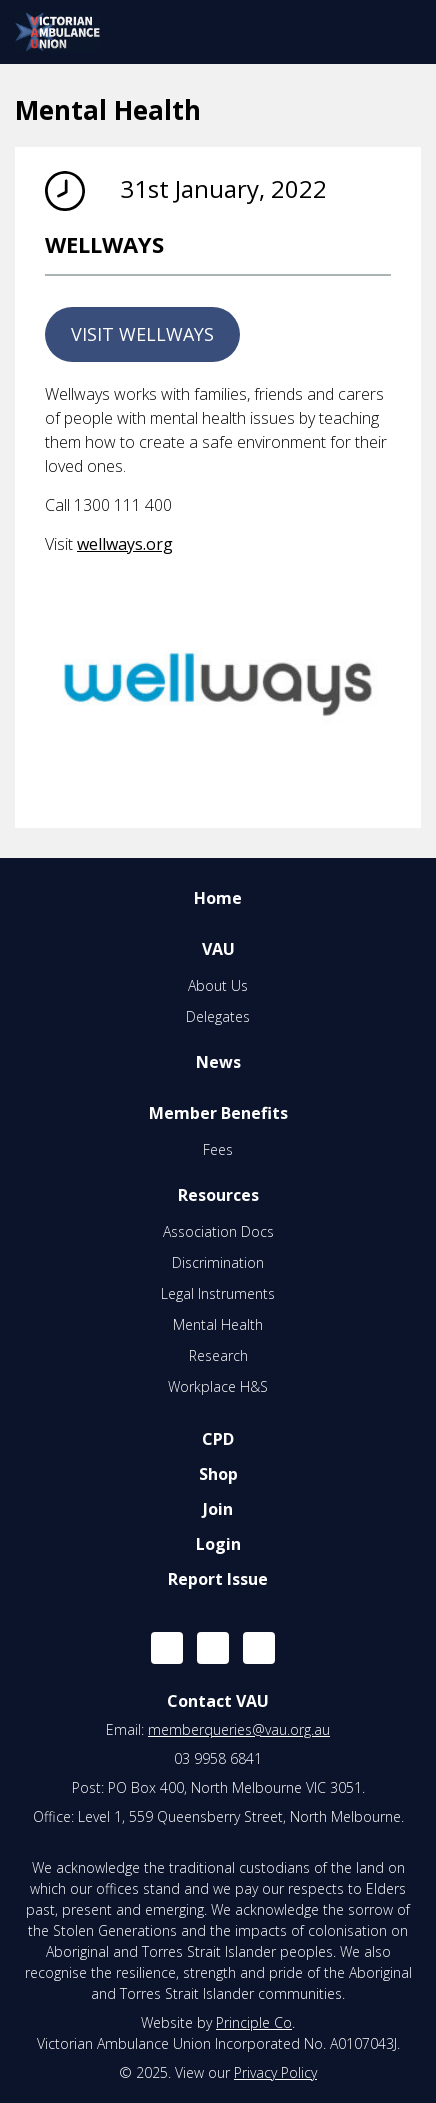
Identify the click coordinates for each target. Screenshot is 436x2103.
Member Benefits (218, 1113)
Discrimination (218, 1262)
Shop (218, 1474)
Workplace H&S (218, 1386)
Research (218, 1355)
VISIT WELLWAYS (142, 334)
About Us (218, 985)
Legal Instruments (218, 1293)
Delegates (218, 1016)
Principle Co (254, 2022)
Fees (218, 1149)
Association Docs (218, 1231)
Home (218, 898)
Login (218, 1544)
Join (218, 1509)
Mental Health (218, 1324)
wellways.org (125, 544)
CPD (218, 1439)
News (218, 1062)
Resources (218, 1195)
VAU (218, 949)
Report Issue (218, 1579)
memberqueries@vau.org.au (239, 1729)
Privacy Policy (275, 2072)
